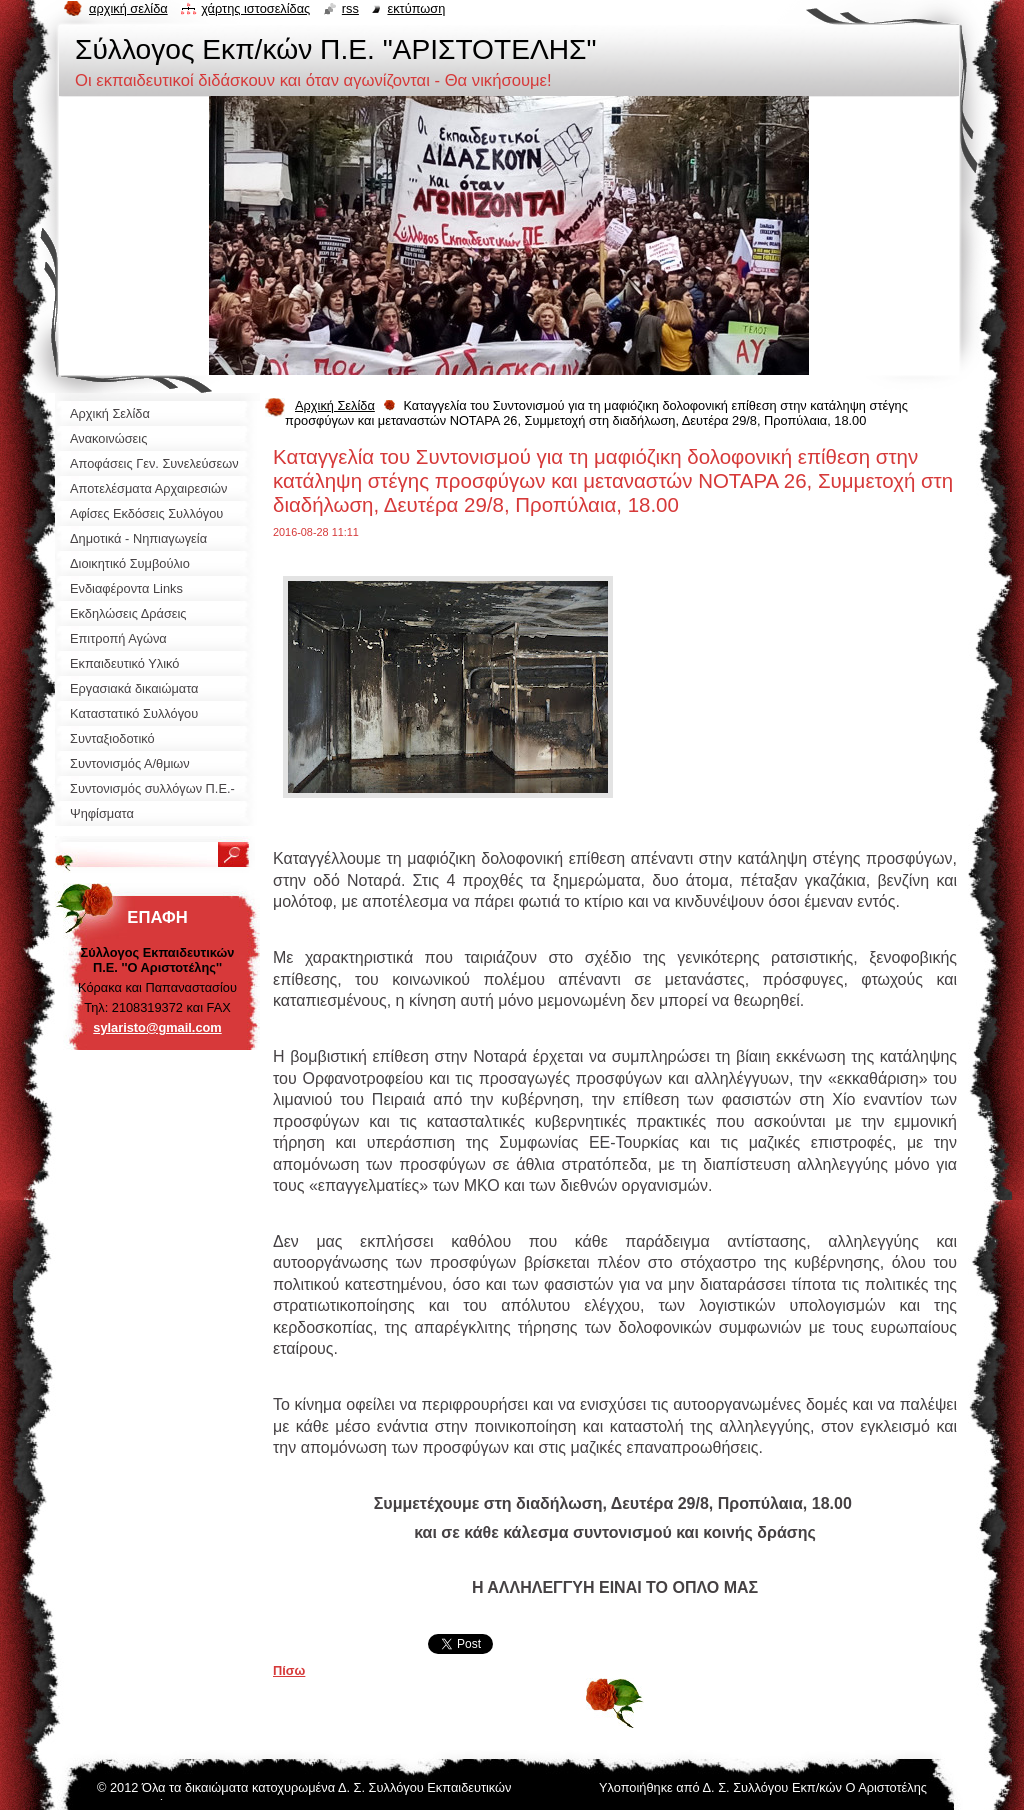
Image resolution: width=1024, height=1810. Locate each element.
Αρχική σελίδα (128, 8)
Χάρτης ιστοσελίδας (255, 8)
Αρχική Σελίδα (335, 405)
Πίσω (289, 1670)
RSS (350, 8)
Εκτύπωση (416, 8)
